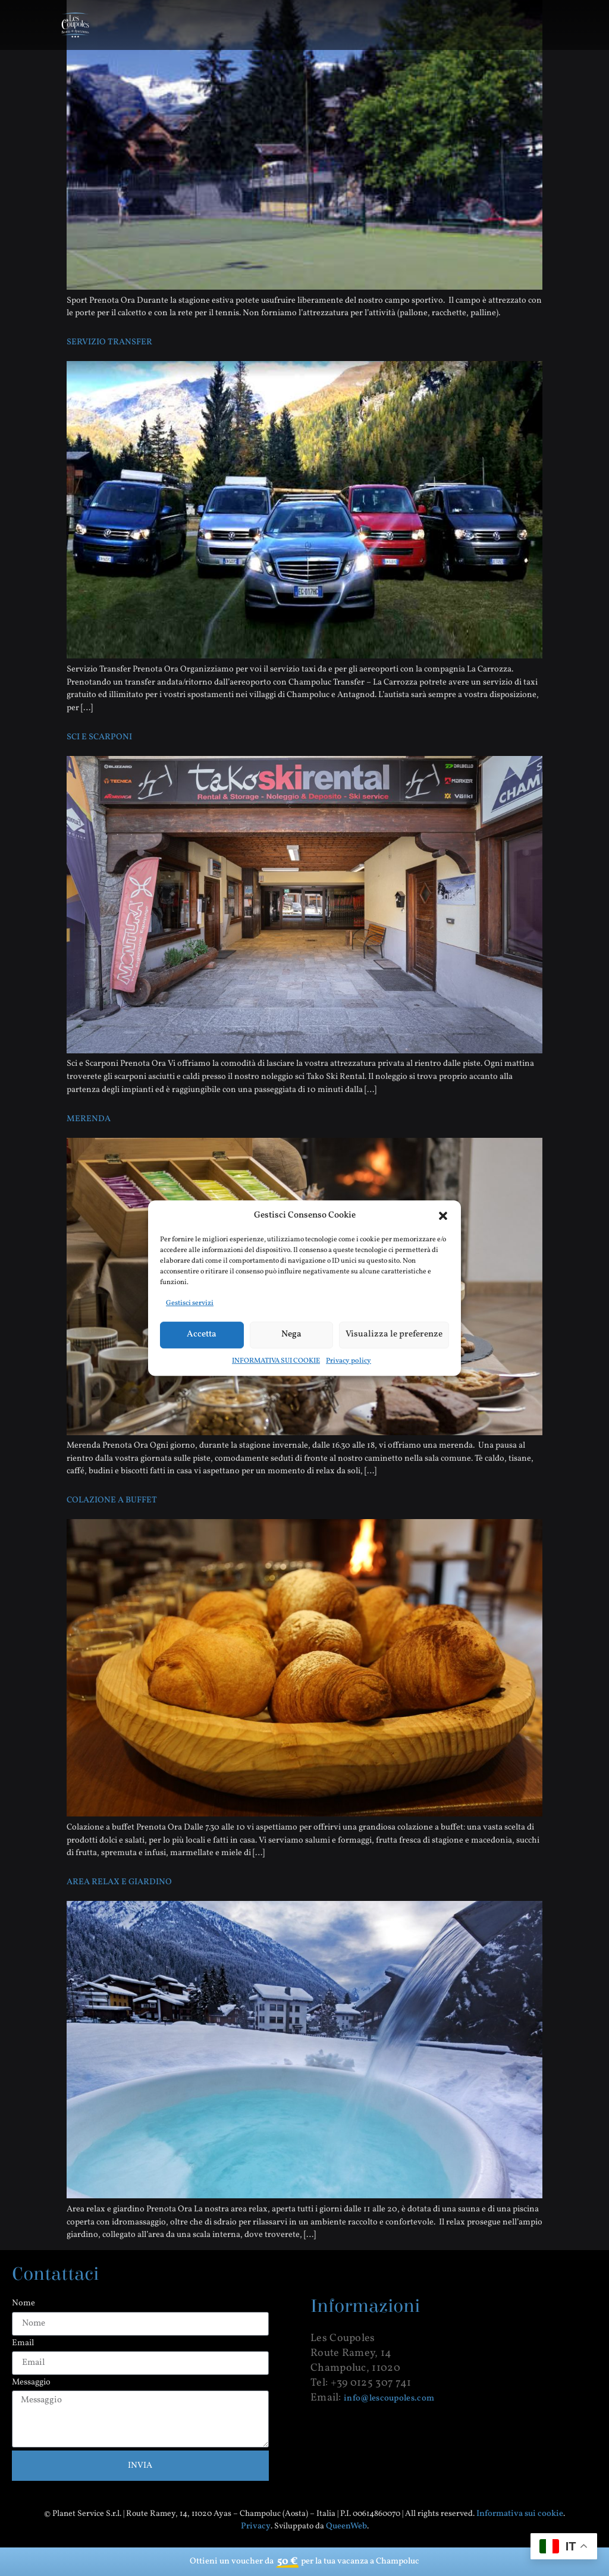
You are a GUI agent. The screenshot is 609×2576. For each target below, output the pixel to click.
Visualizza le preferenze (394, 1334)
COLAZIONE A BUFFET (112, 1500)
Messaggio (31, 2383)
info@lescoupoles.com (389, 2398)
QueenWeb (346, 2526)
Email (23, 2344)
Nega (291, 1334)
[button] (443, 1216)
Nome (23, 2304)
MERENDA (89, 1119)
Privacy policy (348, 1361)
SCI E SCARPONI (99, 737)
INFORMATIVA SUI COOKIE (276, 1361)
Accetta (201, 1334)
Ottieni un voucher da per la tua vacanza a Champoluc (304, 2562)
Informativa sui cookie (519, 2513)
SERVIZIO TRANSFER (109, 342)
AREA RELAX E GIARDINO (119, 1882)
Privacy (256, 2526)
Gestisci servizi (190, 1303)
